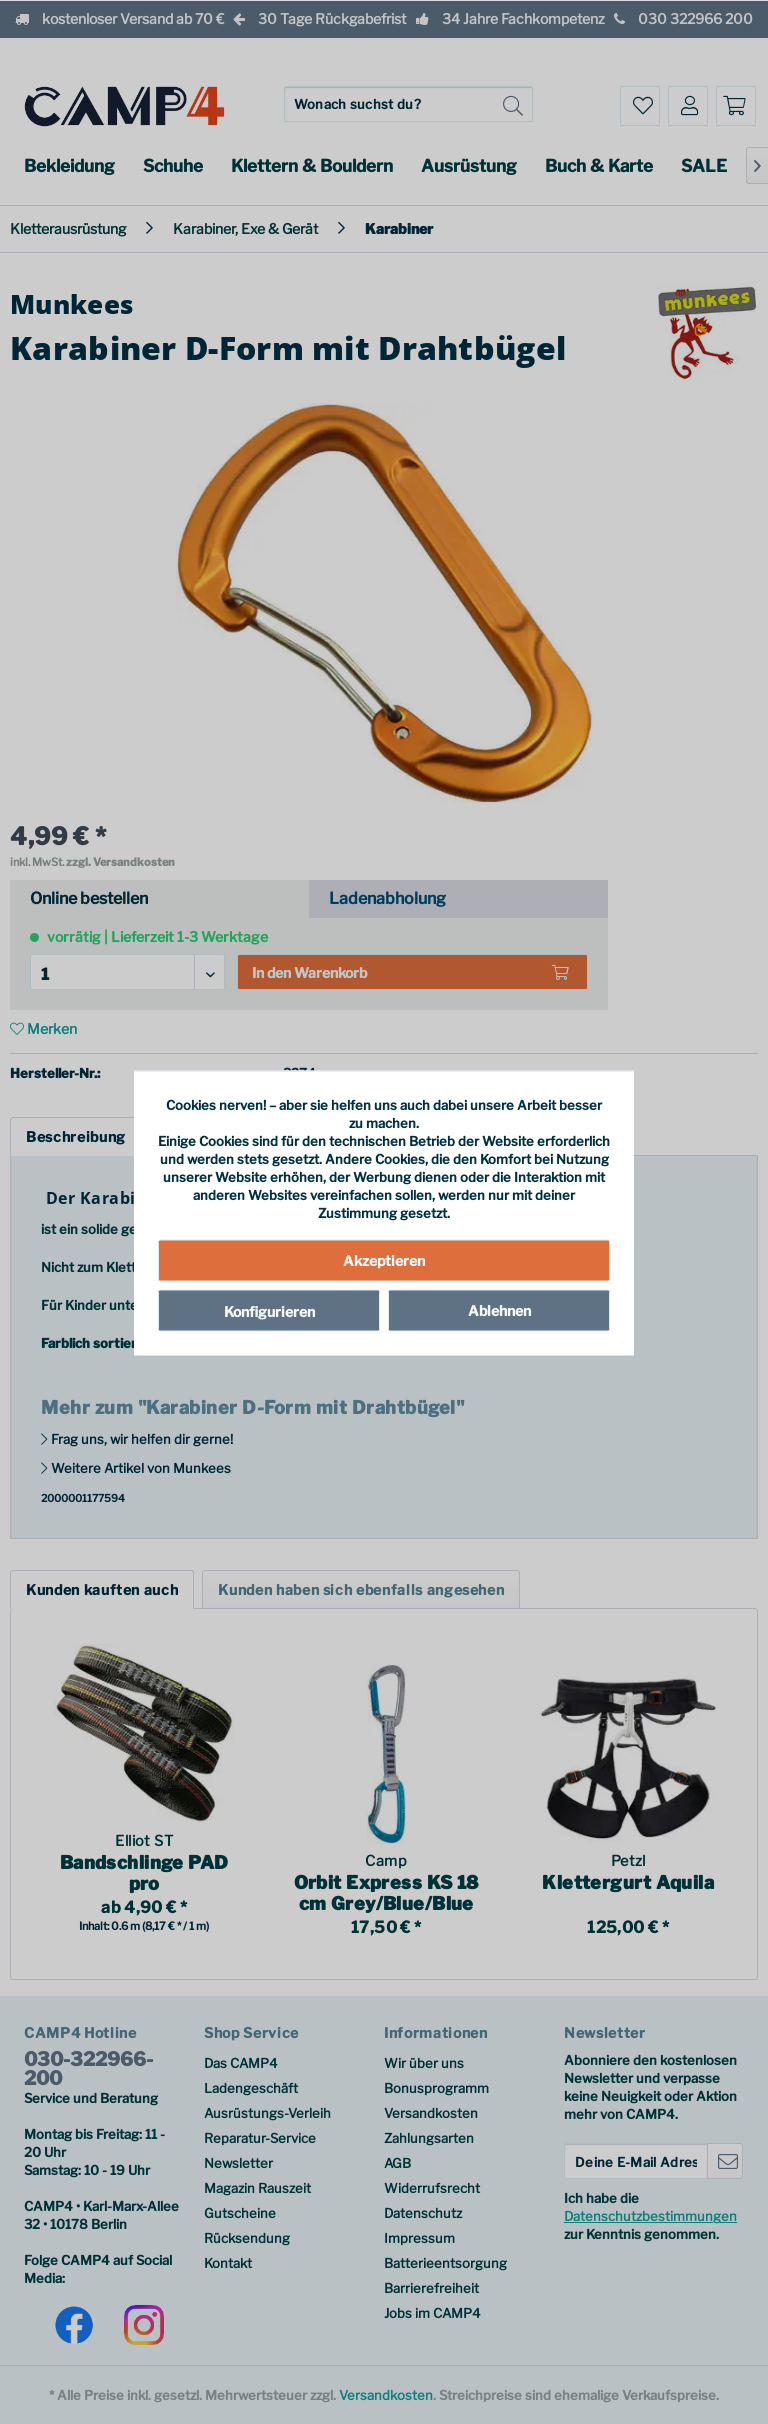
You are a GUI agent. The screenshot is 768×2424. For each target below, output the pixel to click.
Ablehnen (499, 1309)
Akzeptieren (384, 1259)
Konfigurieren (269, 1310)
